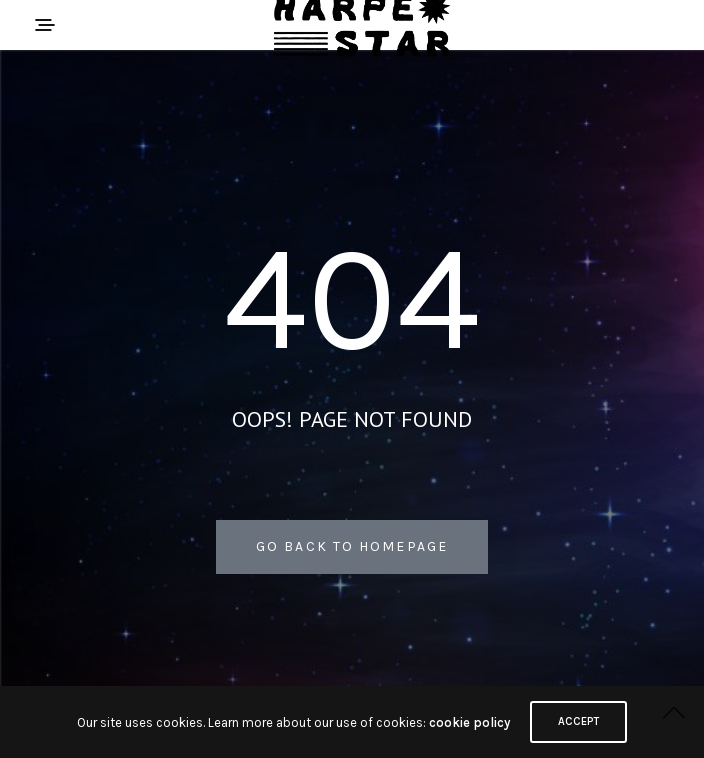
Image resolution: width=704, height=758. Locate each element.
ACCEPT (578, 721)
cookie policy (469, 722)
